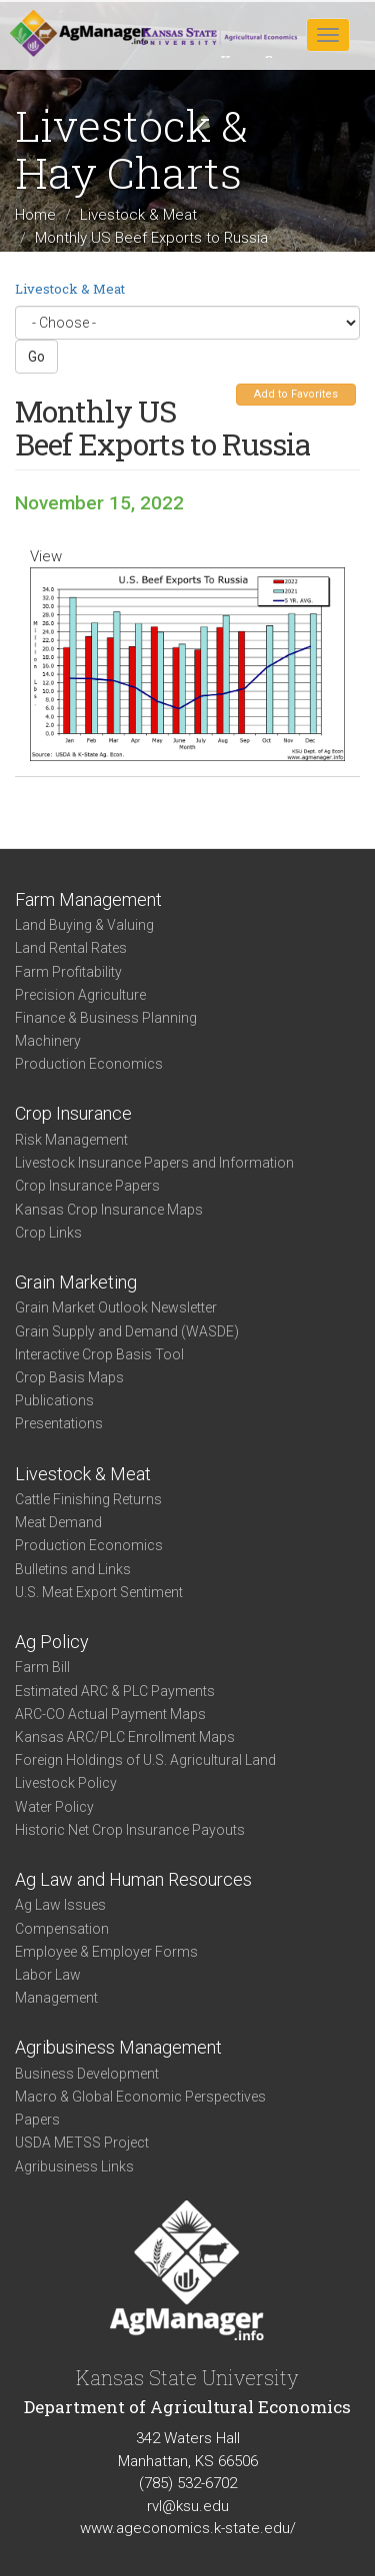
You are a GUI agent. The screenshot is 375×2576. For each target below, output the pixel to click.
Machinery (48, 1041)
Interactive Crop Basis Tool (99, 1354)
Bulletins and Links (73, 1569)
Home (35, 215)
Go (36, 357)
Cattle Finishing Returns (88, 1499)
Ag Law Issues (60, 1905)
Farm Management (88, 899)
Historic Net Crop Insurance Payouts (130, 1830)
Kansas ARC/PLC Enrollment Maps (125, 1737)
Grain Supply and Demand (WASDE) (127, 1331)
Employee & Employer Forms (106, 1952)
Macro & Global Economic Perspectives (140, 2097)
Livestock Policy (66, 1783)
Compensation (62, 1929)
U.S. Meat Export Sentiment (99, 1592)
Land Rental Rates (71, 948)
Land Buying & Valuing (84, 925)
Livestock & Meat (138, 215)
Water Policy (54, 1807)
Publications (54, 1400)
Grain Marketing (76, 1282)
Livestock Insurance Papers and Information (154, 1163)
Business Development (87, 2074)
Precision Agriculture (80, 995)
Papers (37, 2120)
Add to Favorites (296, 394)
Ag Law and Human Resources (133, 1879)
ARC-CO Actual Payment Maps (110, 1714)
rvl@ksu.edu (188, 2506)
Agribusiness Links (74, 2166)
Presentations (59, 1423)
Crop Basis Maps (69, 1377)
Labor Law (48, 1975)
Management (56, 1998)
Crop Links (48, 1233)
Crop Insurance (73, 1113)
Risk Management (71, 1140)
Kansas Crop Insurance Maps (109, 1210)
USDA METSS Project (82, 2142)
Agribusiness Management (118, 2047)
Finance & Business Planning (106, 1018)
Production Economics (89, 1064)
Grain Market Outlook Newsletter (116, 1307)
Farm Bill (42, 1667)
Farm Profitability (68, 972)
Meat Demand (58, 1522)
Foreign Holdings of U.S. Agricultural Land (145, 1760)
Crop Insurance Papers (87, 1186)
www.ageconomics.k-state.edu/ (188, 2528)
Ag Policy (52, 1641)
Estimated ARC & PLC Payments (115, 1691)
